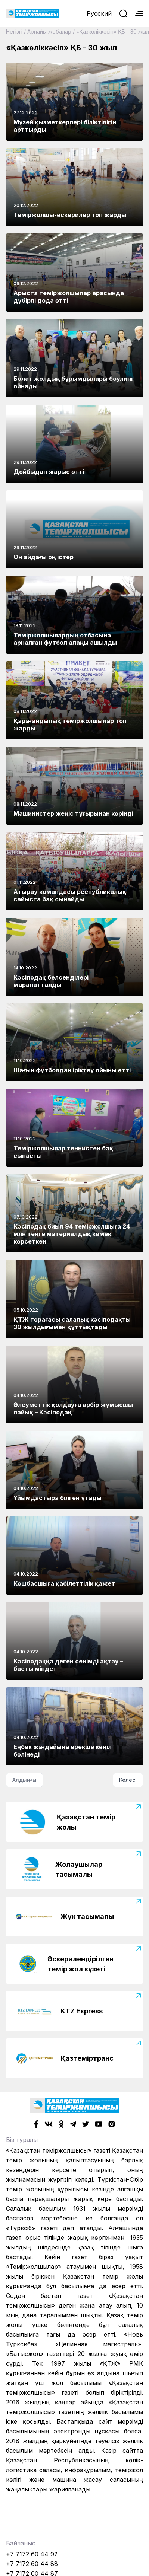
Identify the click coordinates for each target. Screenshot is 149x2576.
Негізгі (14, 31)
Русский (99, 13)
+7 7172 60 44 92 (32, 2554)
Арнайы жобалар (49, 31)
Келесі (128, 1780)
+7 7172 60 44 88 (32, 2563)
